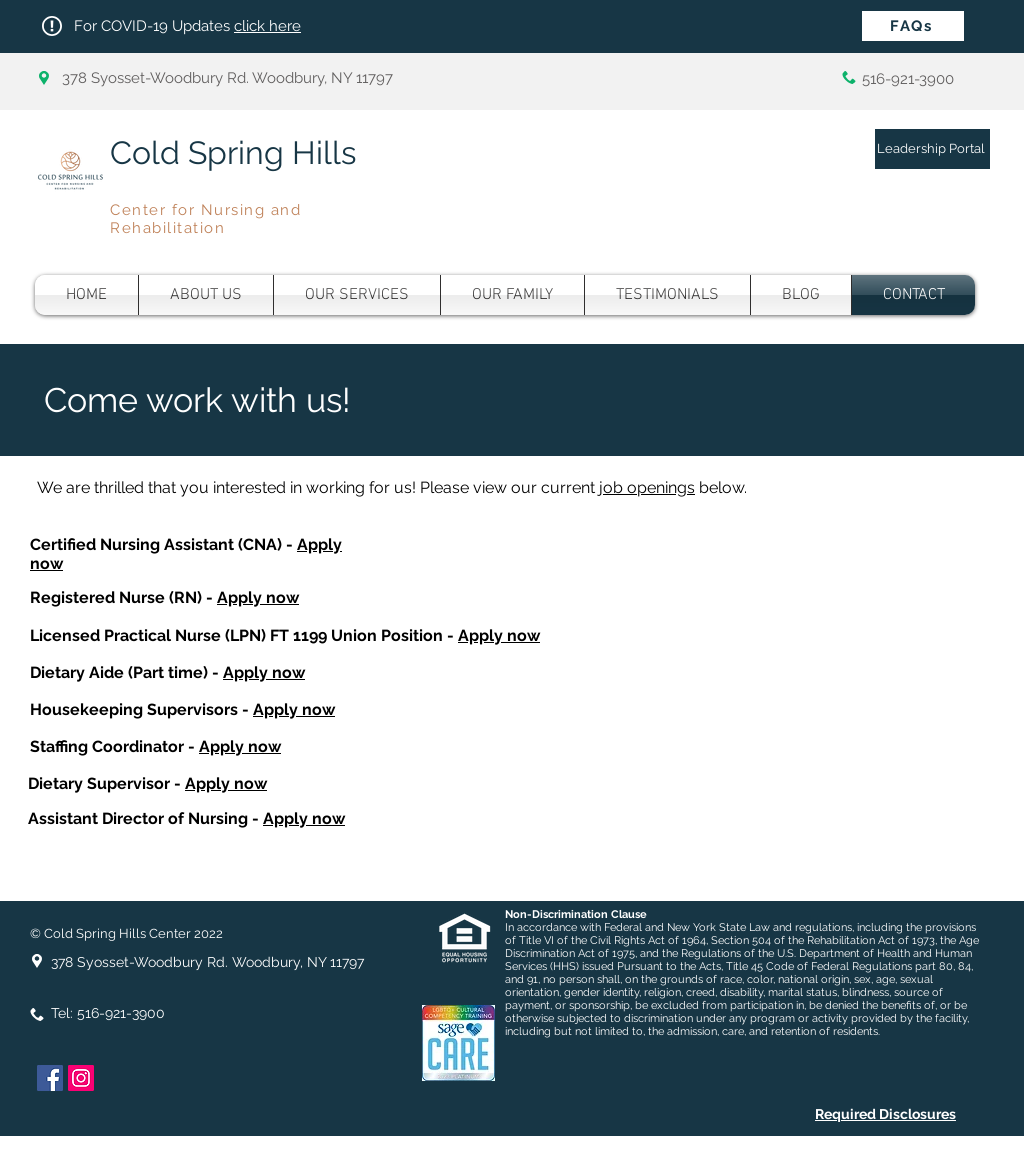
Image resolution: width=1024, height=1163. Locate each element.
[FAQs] (913, 26)
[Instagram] (81, 1078)
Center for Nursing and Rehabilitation (205, 219)
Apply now (258, 597)
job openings (647, 487)
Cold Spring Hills (233, 152)
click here (267, 26)
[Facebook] (50, 1078)
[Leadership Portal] (932, 149)
